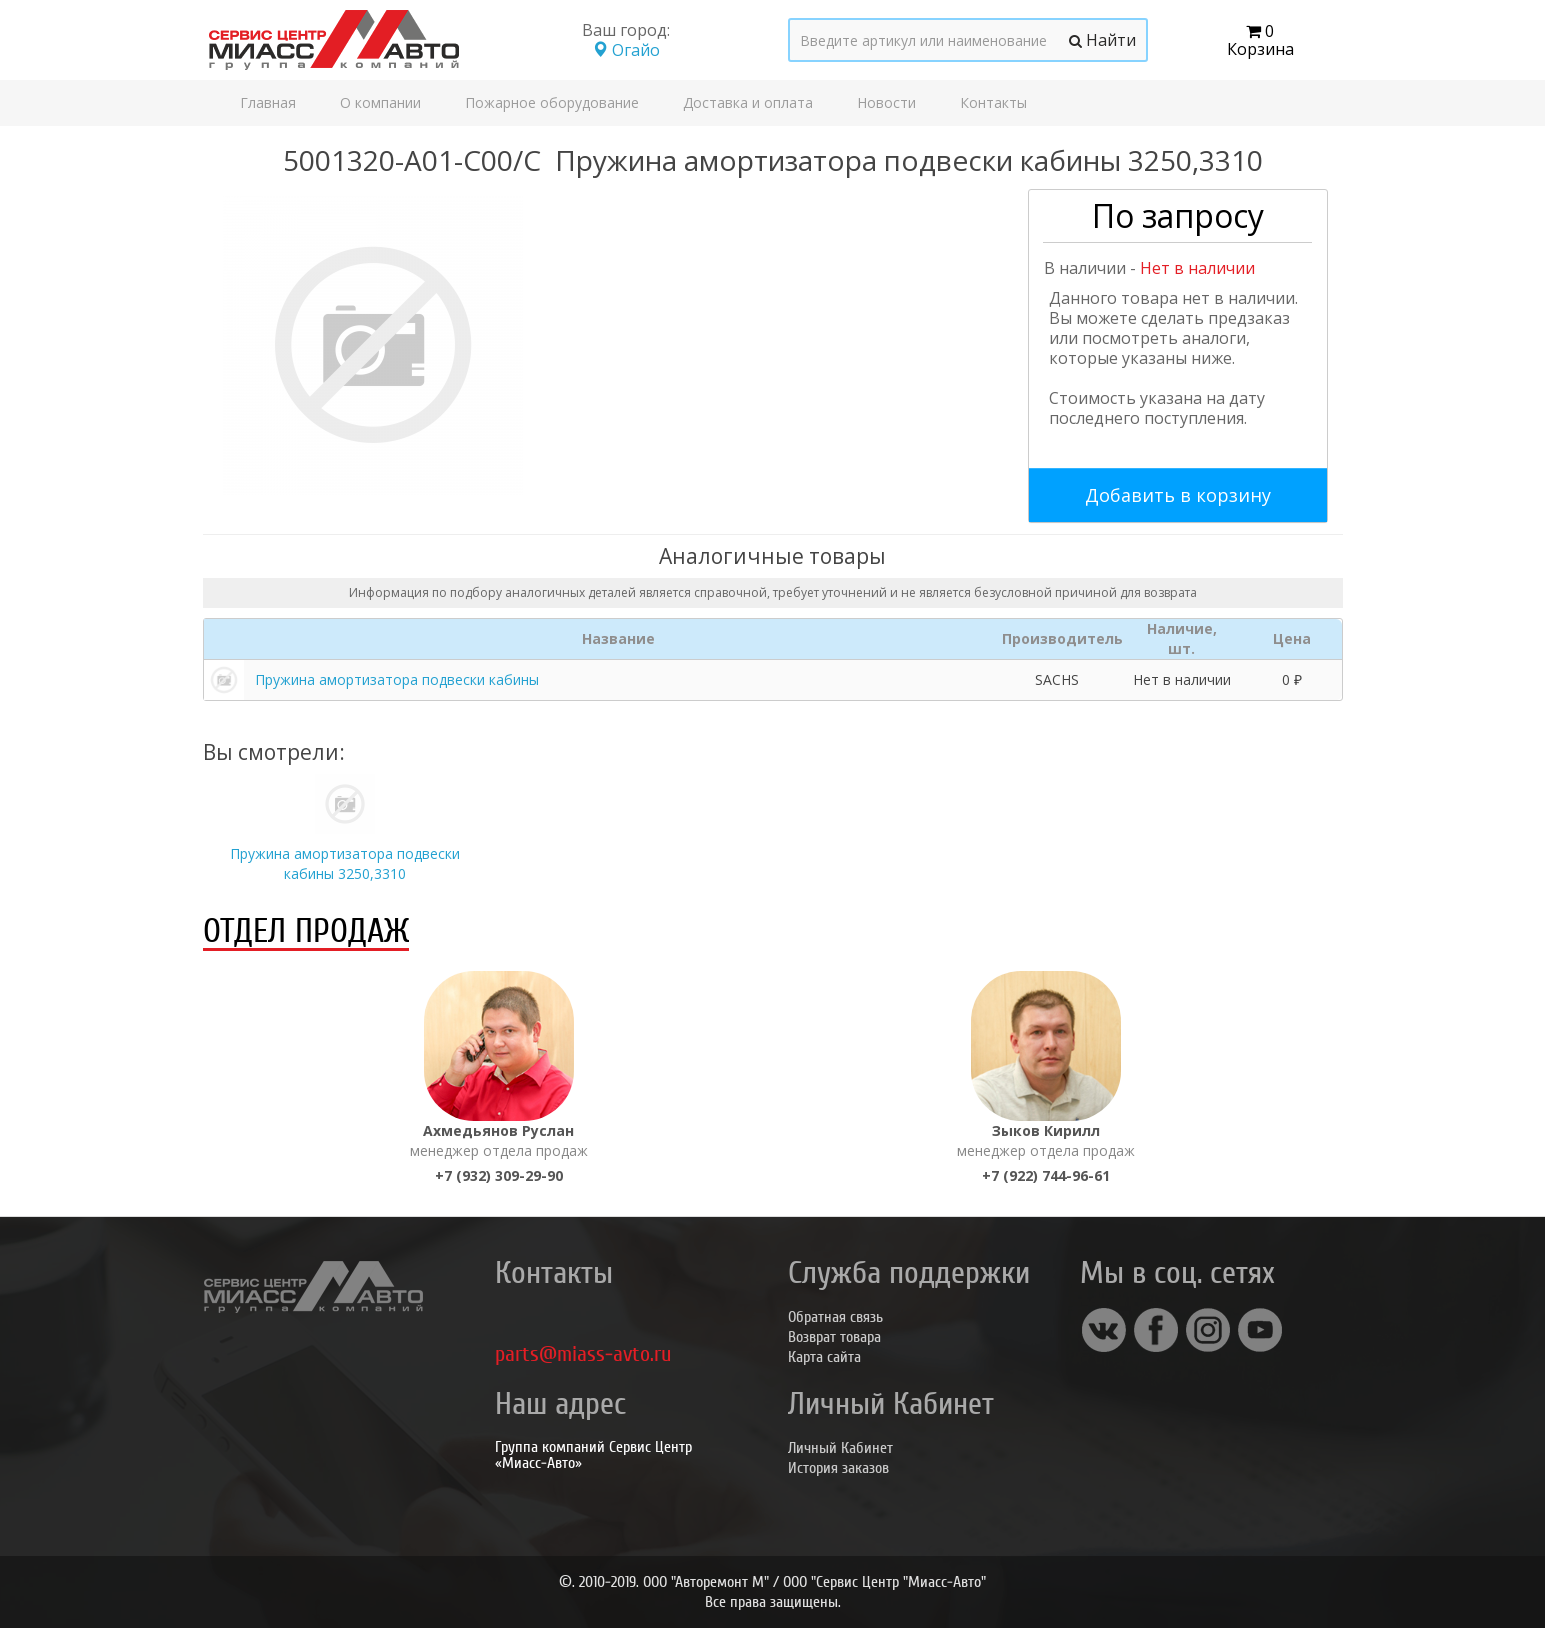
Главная (268, 102)
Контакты (993, 102)
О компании (380, 102)
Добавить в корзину (1178, 495)
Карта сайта (824, 1357)
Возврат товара (834, 1337)
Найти (1102, 40)
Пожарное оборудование (552, 102)
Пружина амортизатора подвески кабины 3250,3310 (345, 863)
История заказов (838, 1468)
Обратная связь (835, 1317)
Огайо (626, 50)
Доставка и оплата (748, 102)
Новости (886, 102)
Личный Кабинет (840, 1448)
